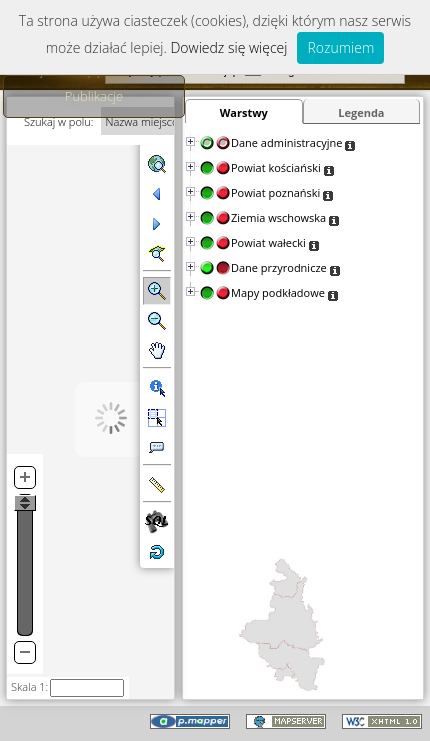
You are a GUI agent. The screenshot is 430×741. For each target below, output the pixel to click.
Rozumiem (340, 47)
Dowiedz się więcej (228, 47)
